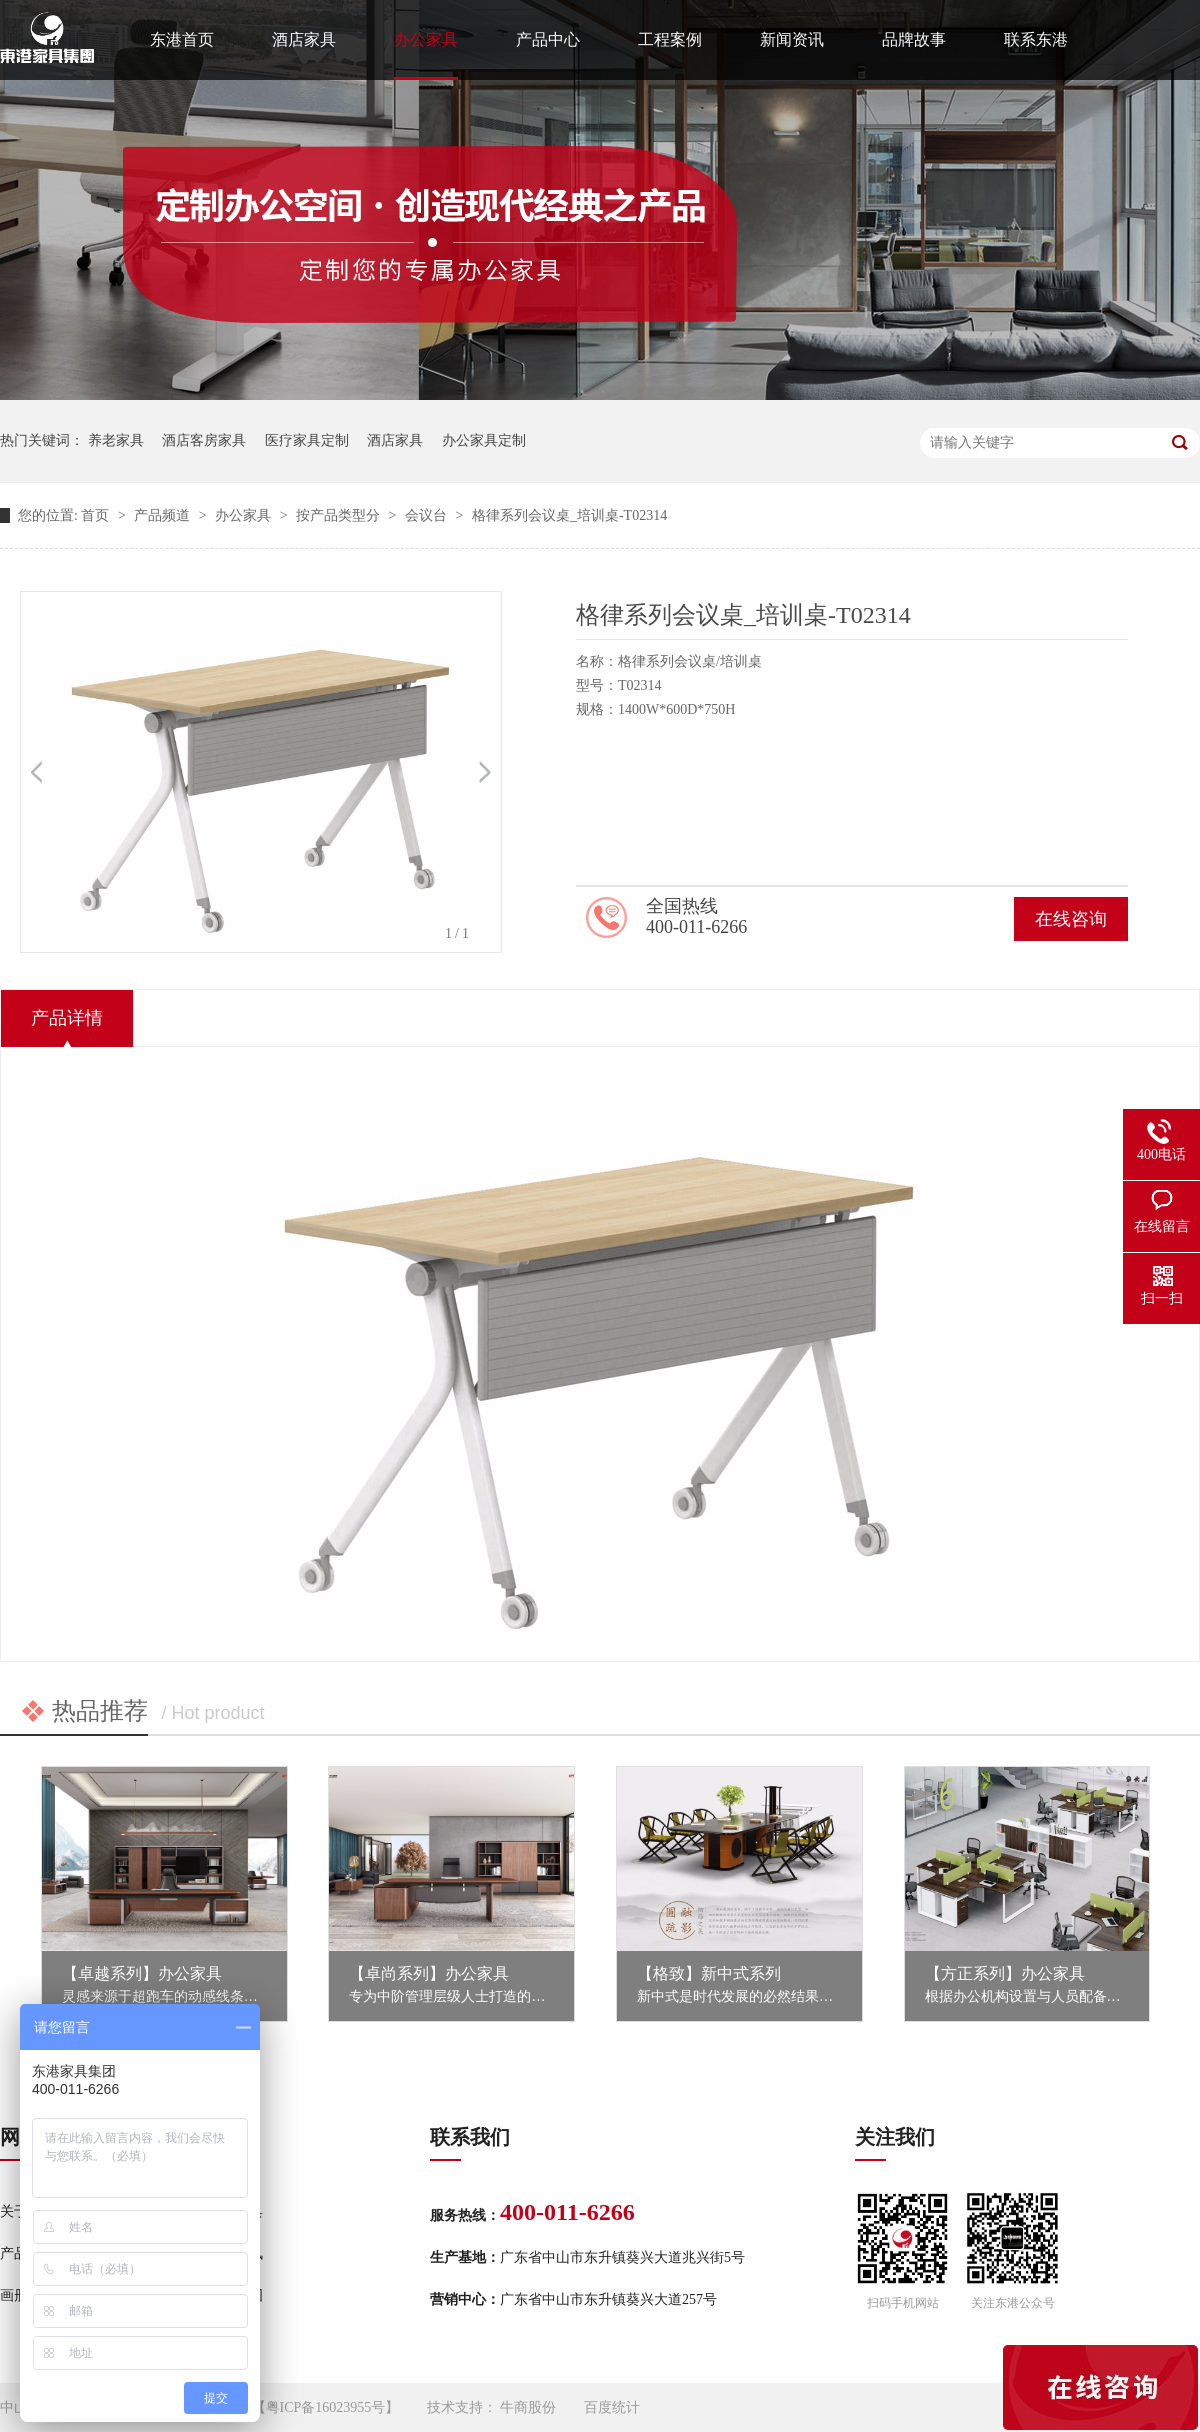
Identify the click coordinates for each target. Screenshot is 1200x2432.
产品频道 (164, 515)
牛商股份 (528, 2407)
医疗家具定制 (307, 440)
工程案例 (670, 39)
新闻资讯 (792, 39)
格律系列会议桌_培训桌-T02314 (569, 515)
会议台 (428, 515)
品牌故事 (914, 39)
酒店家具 (304, 39)
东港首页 (182, 39)
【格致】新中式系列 (709, 1973)
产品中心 (548, 39)
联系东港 (1036, 39)
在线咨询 (1071, 919)
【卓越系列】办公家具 (142, 1973)
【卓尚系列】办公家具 (429, 1973)
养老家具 (116, 440)
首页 (97, 515)
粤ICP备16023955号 (326, 2407)
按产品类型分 (340, 515)
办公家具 (426, 39)
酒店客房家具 (204, 440)
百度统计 (612, 2407)
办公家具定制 (484, 440)
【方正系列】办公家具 (1005, 1973)
